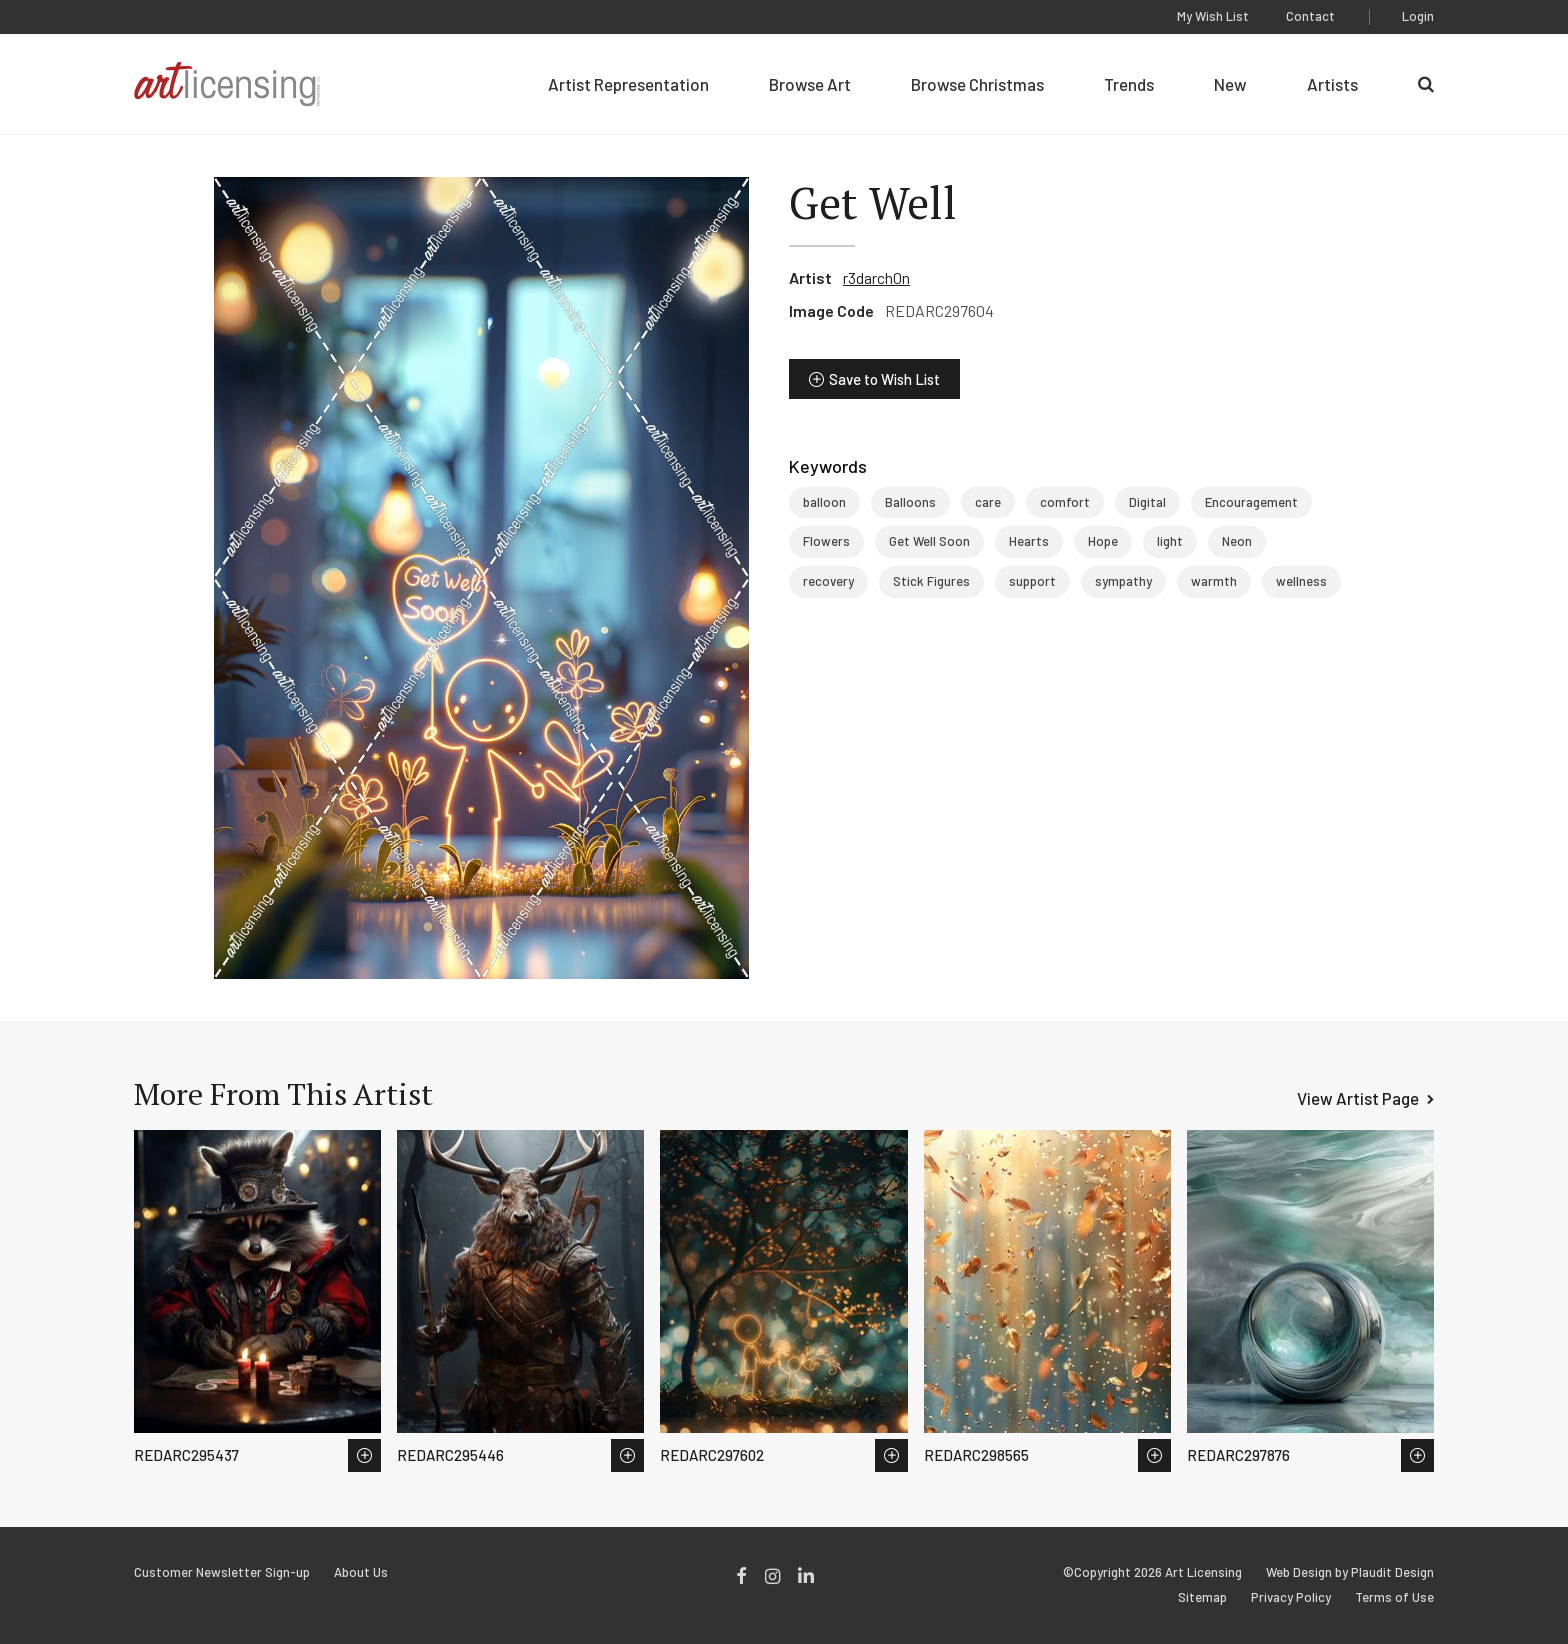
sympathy (1123, 581)
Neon (1237, 541)
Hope (1103, 541)
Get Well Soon (929, 541)
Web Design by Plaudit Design (1350, 1572)
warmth (1214, 581)
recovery (828, 581)
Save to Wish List (884, 379)
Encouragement (1251, 502)
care (988, 502)
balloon (824, 502)
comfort (1065, 502)
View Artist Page (1358, 1098)
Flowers (826, 541)
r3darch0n (876, 277)
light (1170, 541)
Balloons (910, 502)
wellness (1301, 581)
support (1032, 581)
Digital (1147, 502)
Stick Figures (931, 581)
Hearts (1029, 541)
